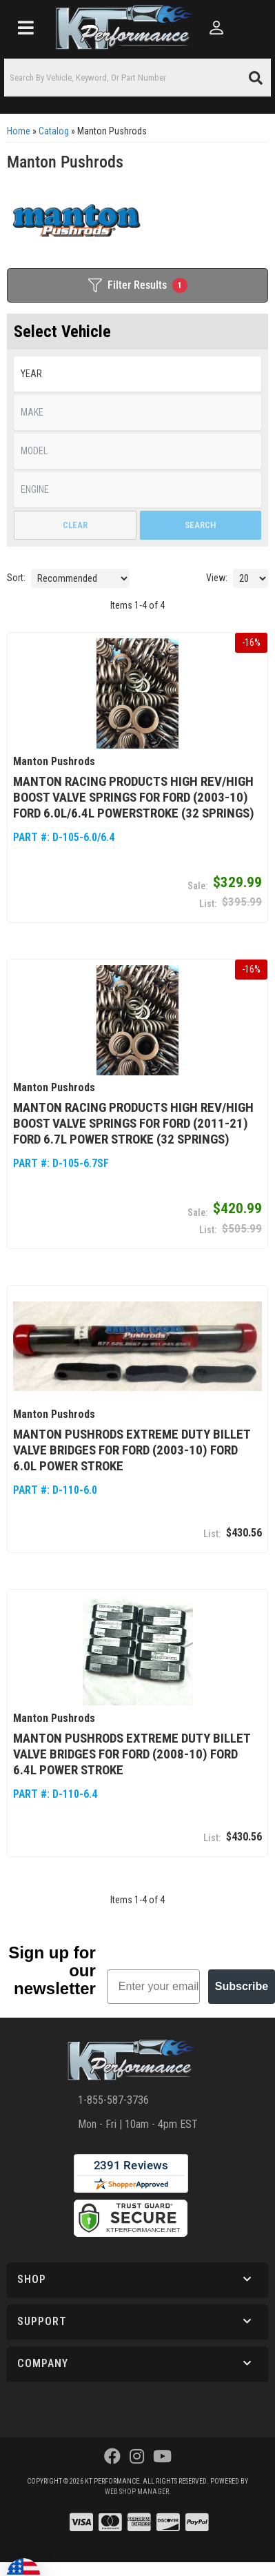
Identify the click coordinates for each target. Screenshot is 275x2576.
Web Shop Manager (137, 2474)
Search (200, 525)
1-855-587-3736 (113, 2082)
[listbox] (137, 374)
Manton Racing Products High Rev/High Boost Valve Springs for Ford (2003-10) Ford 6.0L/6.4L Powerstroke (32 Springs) (133, 792)
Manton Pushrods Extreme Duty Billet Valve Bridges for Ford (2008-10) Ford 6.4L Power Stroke (131, 1736)
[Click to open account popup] (216, 27)
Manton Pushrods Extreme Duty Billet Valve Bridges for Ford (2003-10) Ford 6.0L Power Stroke (131, 1437)
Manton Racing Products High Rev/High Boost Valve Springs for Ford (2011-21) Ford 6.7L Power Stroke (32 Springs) (133, 1115)
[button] (137, 78)
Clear (75, 525)
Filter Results (137, 285)
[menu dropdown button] (26, 27)
